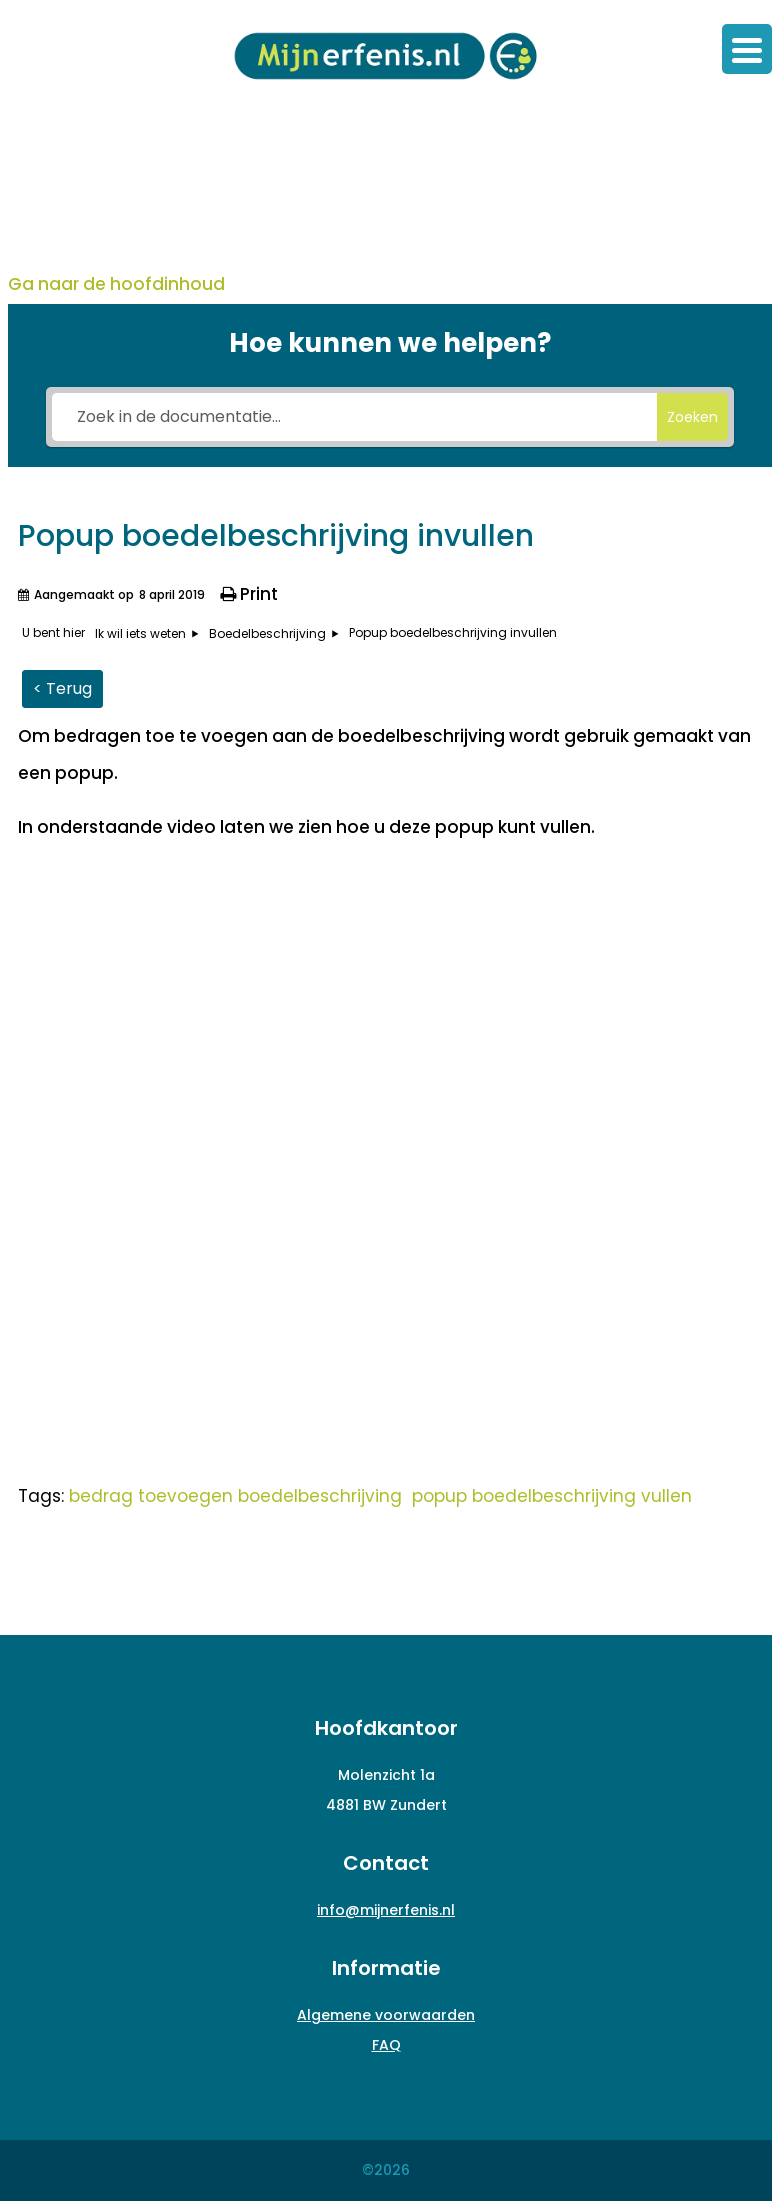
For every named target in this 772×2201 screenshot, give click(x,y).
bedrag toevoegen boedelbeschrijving (235, 1496)
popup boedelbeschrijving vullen (552, 1496)
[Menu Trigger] (747, 49)
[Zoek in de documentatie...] (354, 417)
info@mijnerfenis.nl (386, 1910)
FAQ (386, 2045)
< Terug (62, 688)
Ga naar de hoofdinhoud (116, 284)
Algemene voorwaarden (386, 2015)
